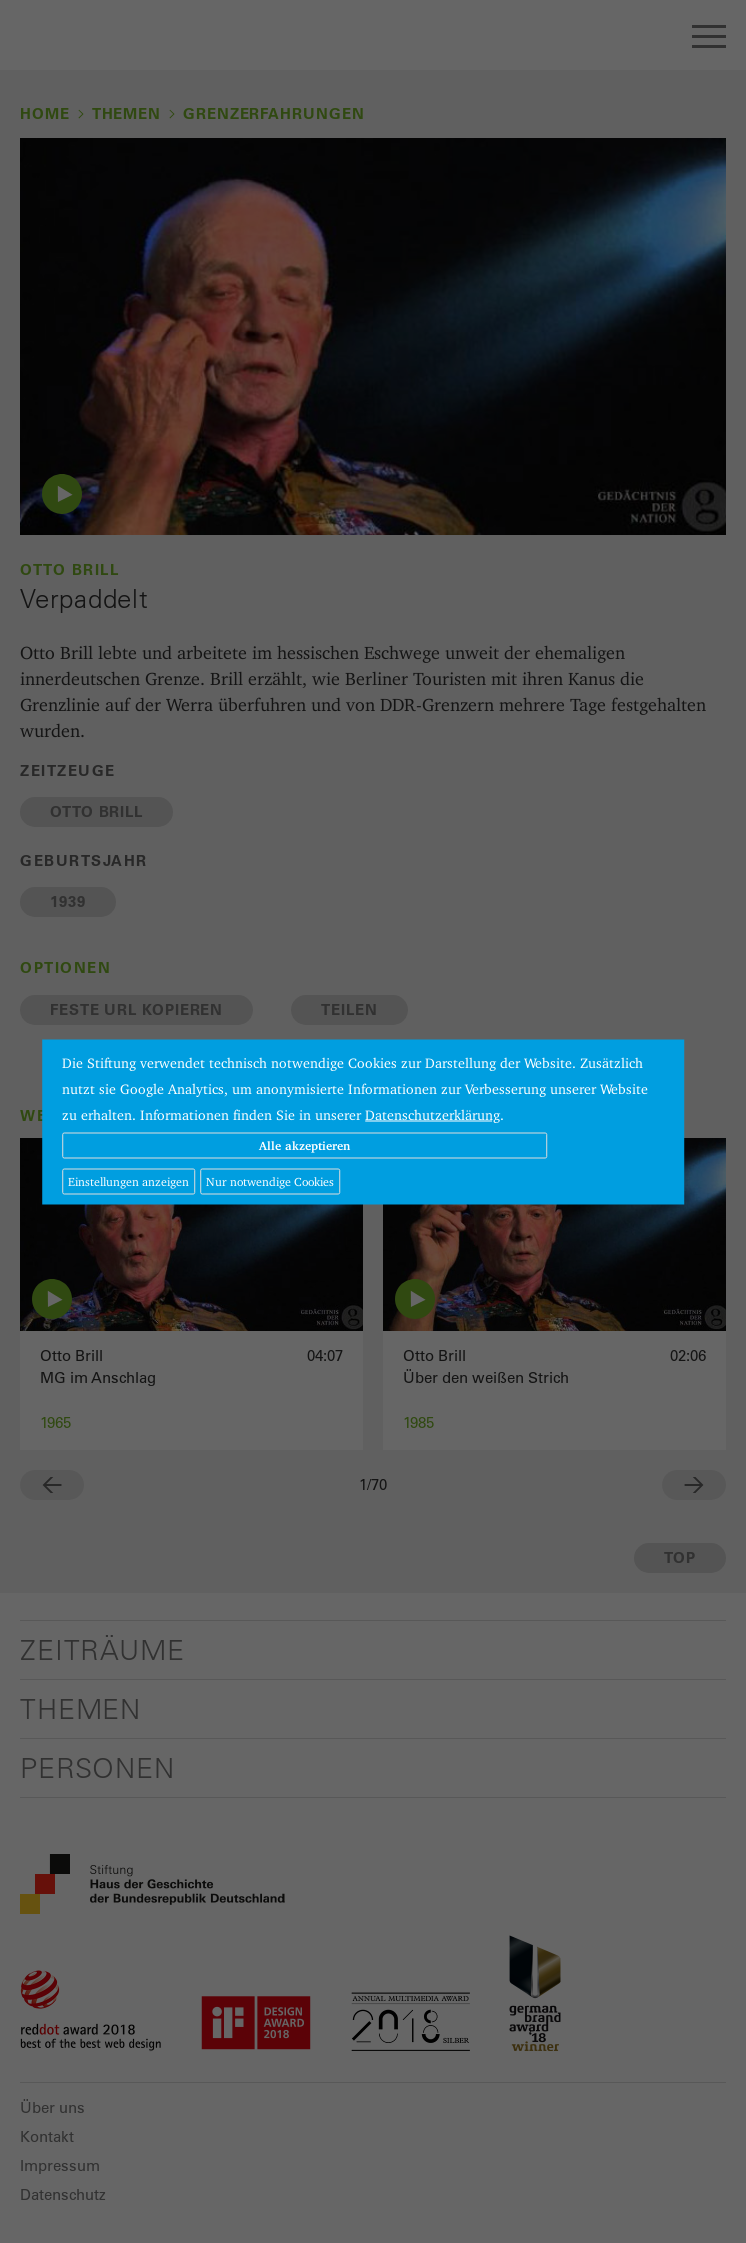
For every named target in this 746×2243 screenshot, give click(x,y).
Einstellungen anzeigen (128, 1180)
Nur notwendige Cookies (270, 1180)
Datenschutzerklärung (432, 1114)
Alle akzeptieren (304, 1144)
